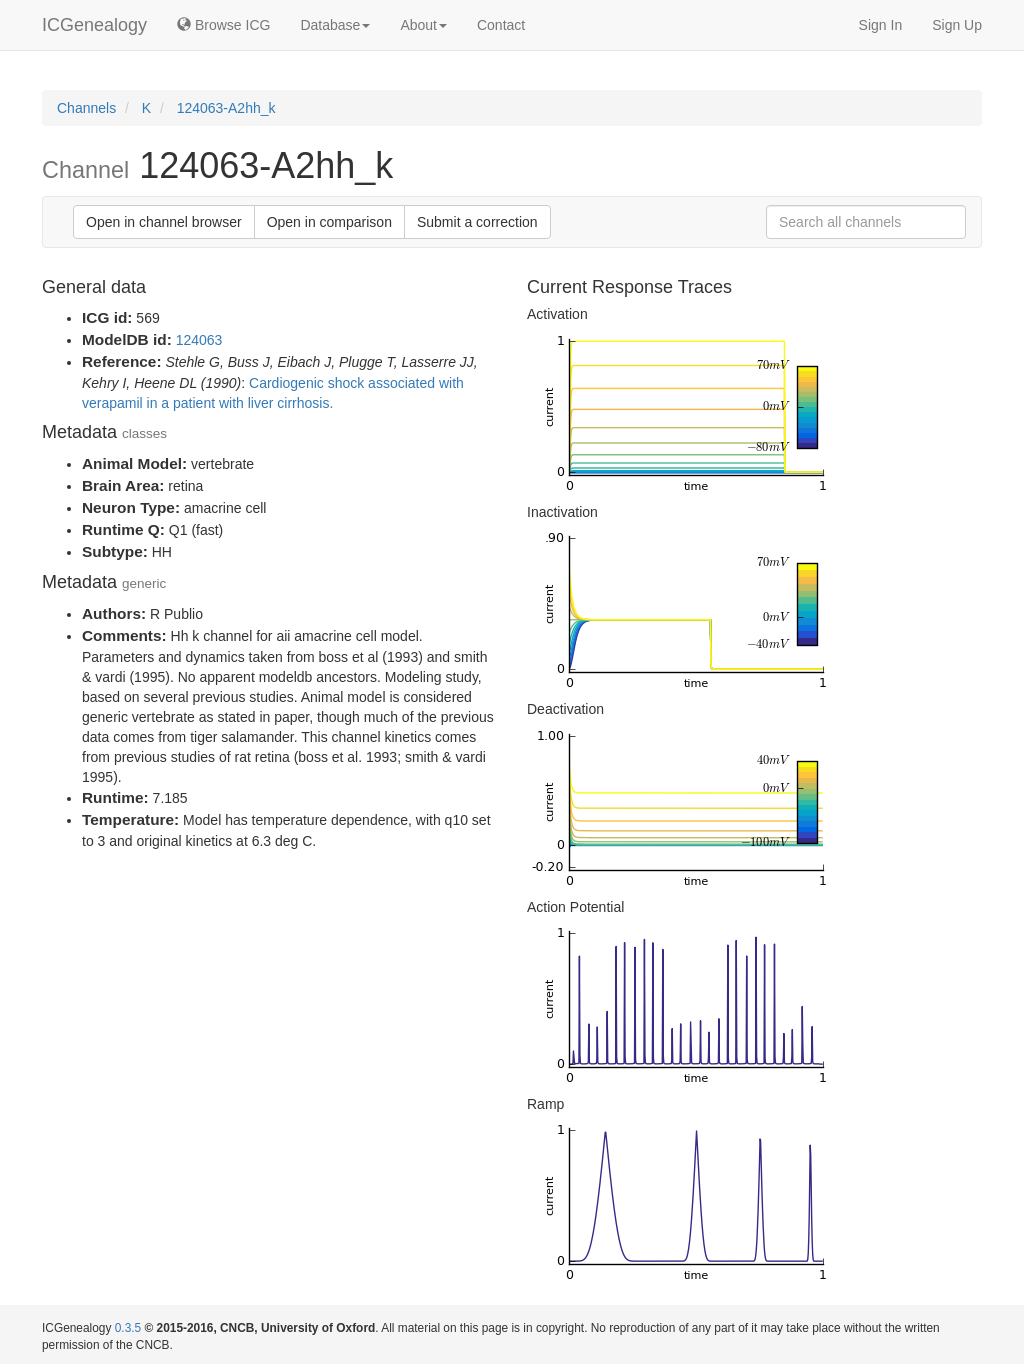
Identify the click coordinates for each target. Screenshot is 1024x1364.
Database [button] (335, 25)
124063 (199, 340)
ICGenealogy (94, 25)
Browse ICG (223, 25)
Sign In (881, 25)
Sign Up (957, 25)
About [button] (423, 25)
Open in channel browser (164, 222)
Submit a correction (477, 222)
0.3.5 (128, 1328)
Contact (501, 25)
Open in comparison (329, 222)
